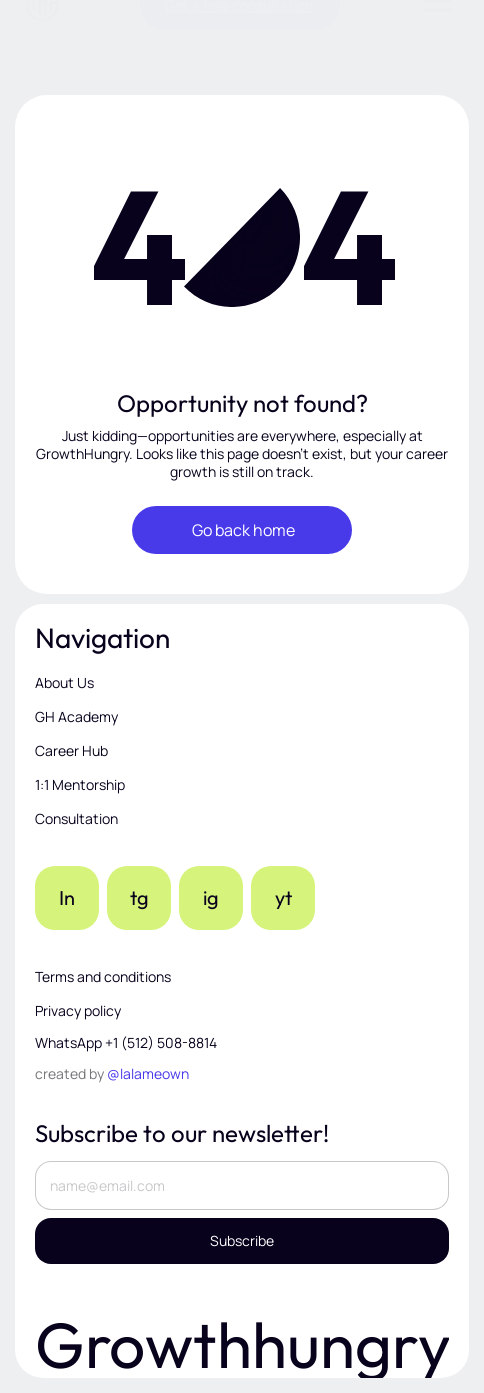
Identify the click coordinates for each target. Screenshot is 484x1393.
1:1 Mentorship (80, 784)
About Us (64, 682)
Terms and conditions (103, 976)
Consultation (76, 818)
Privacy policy (78, 1010)
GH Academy (76, 716)
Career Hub (71, 750)
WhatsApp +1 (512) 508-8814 (126, 1042)
